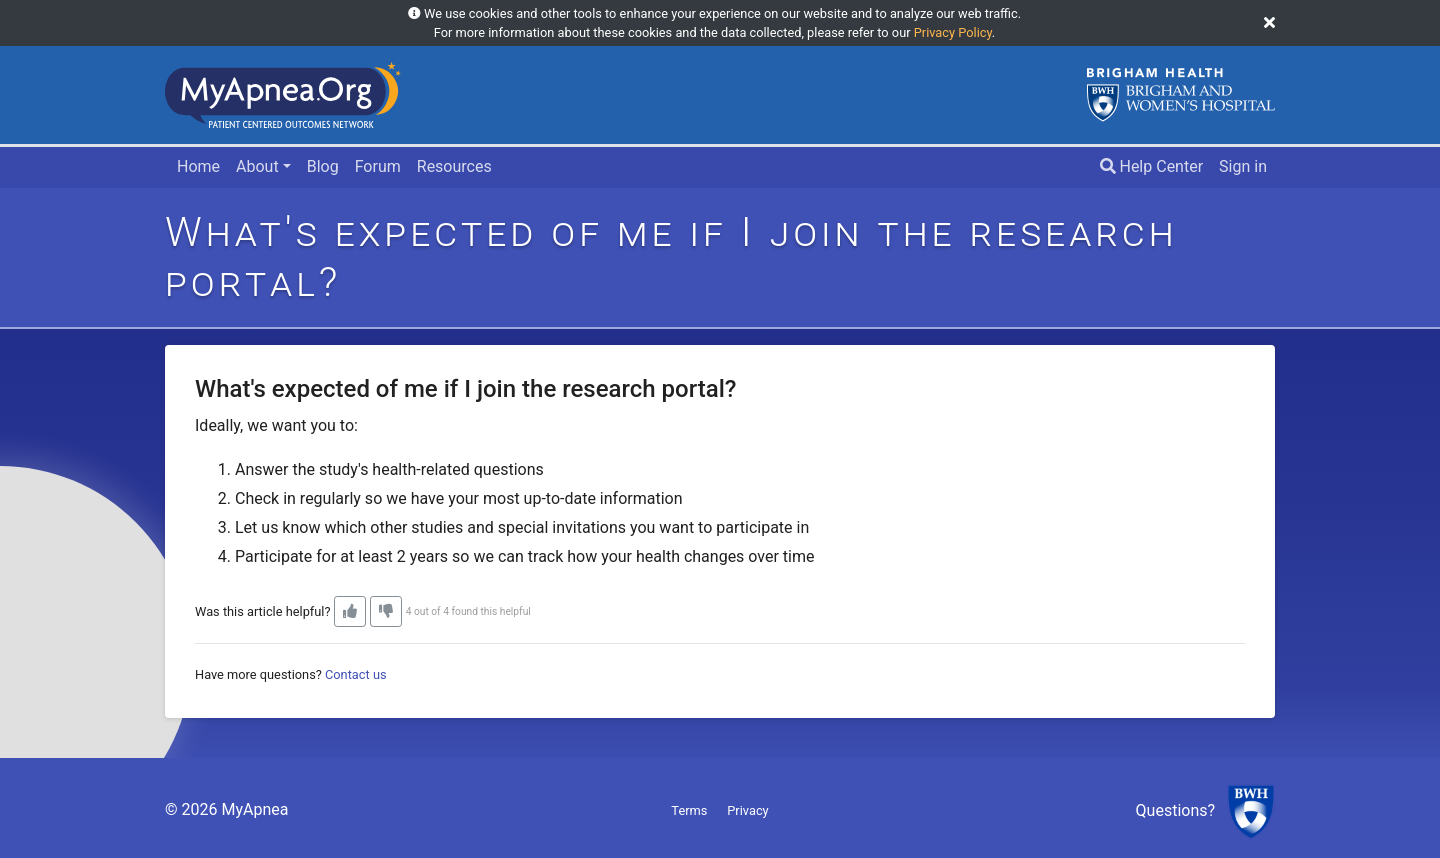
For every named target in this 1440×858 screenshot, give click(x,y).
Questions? (1175, 811)
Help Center (1152, 166)
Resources (454, 166)
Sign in (1243, 166)
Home (198, 166)
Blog (323, 166)
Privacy (747, 810)
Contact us (356, 674)
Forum (378, 166)
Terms (689, 810)
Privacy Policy (953, 32)
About (257, 166)
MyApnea (254, 809)
